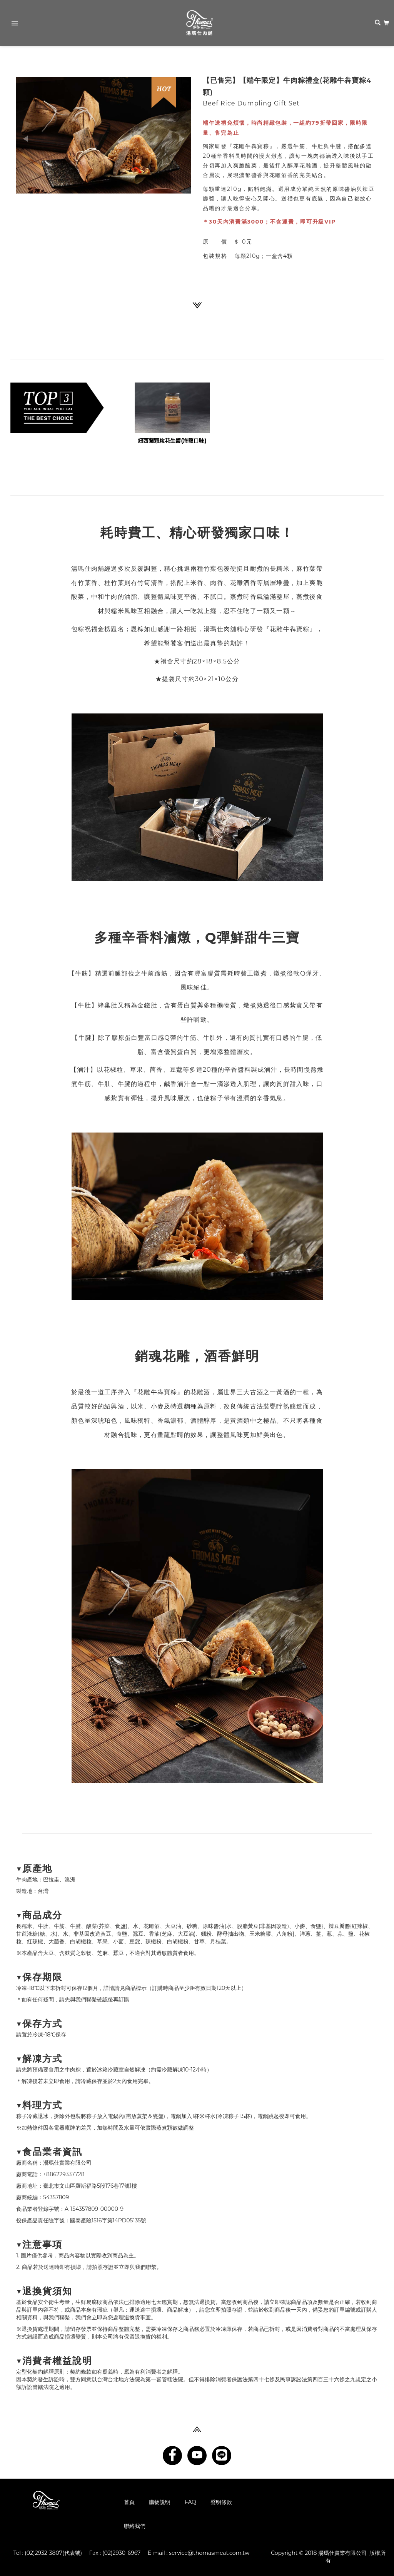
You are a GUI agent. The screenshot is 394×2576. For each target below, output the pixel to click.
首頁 (129, 2502)
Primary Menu (12, 24)
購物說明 (159, 2502)
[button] (29, 135)
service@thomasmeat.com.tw (209, 2552)
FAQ (190, 2502)
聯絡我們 (134, 2526)
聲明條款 (221, 2502)
